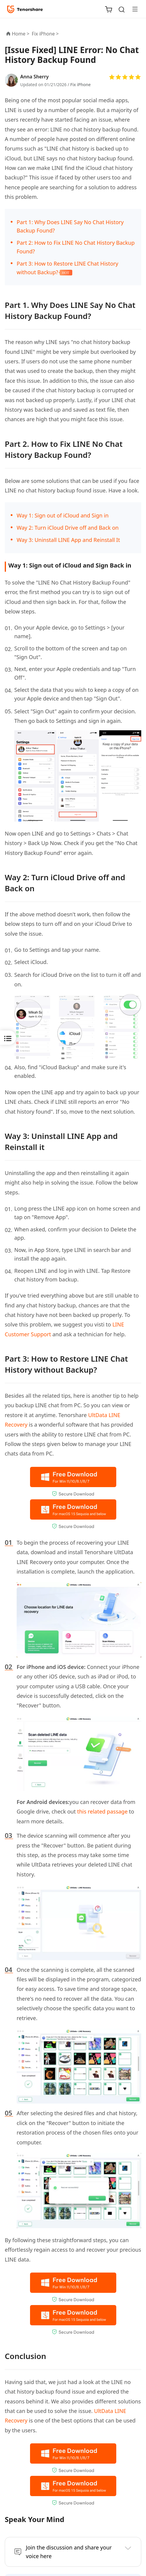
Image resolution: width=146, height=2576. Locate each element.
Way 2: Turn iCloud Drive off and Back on (68, 527)
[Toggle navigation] (132, 9)
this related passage (102, 1811)
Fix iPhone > (46, 33)
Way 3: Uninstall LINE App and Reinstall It (68, 539)
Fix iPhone (80, 84)
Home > (20, 33)
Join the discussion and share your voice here (69, 2552)
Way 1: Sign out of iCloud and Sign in (63, 515)
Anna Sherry (34, 76)
